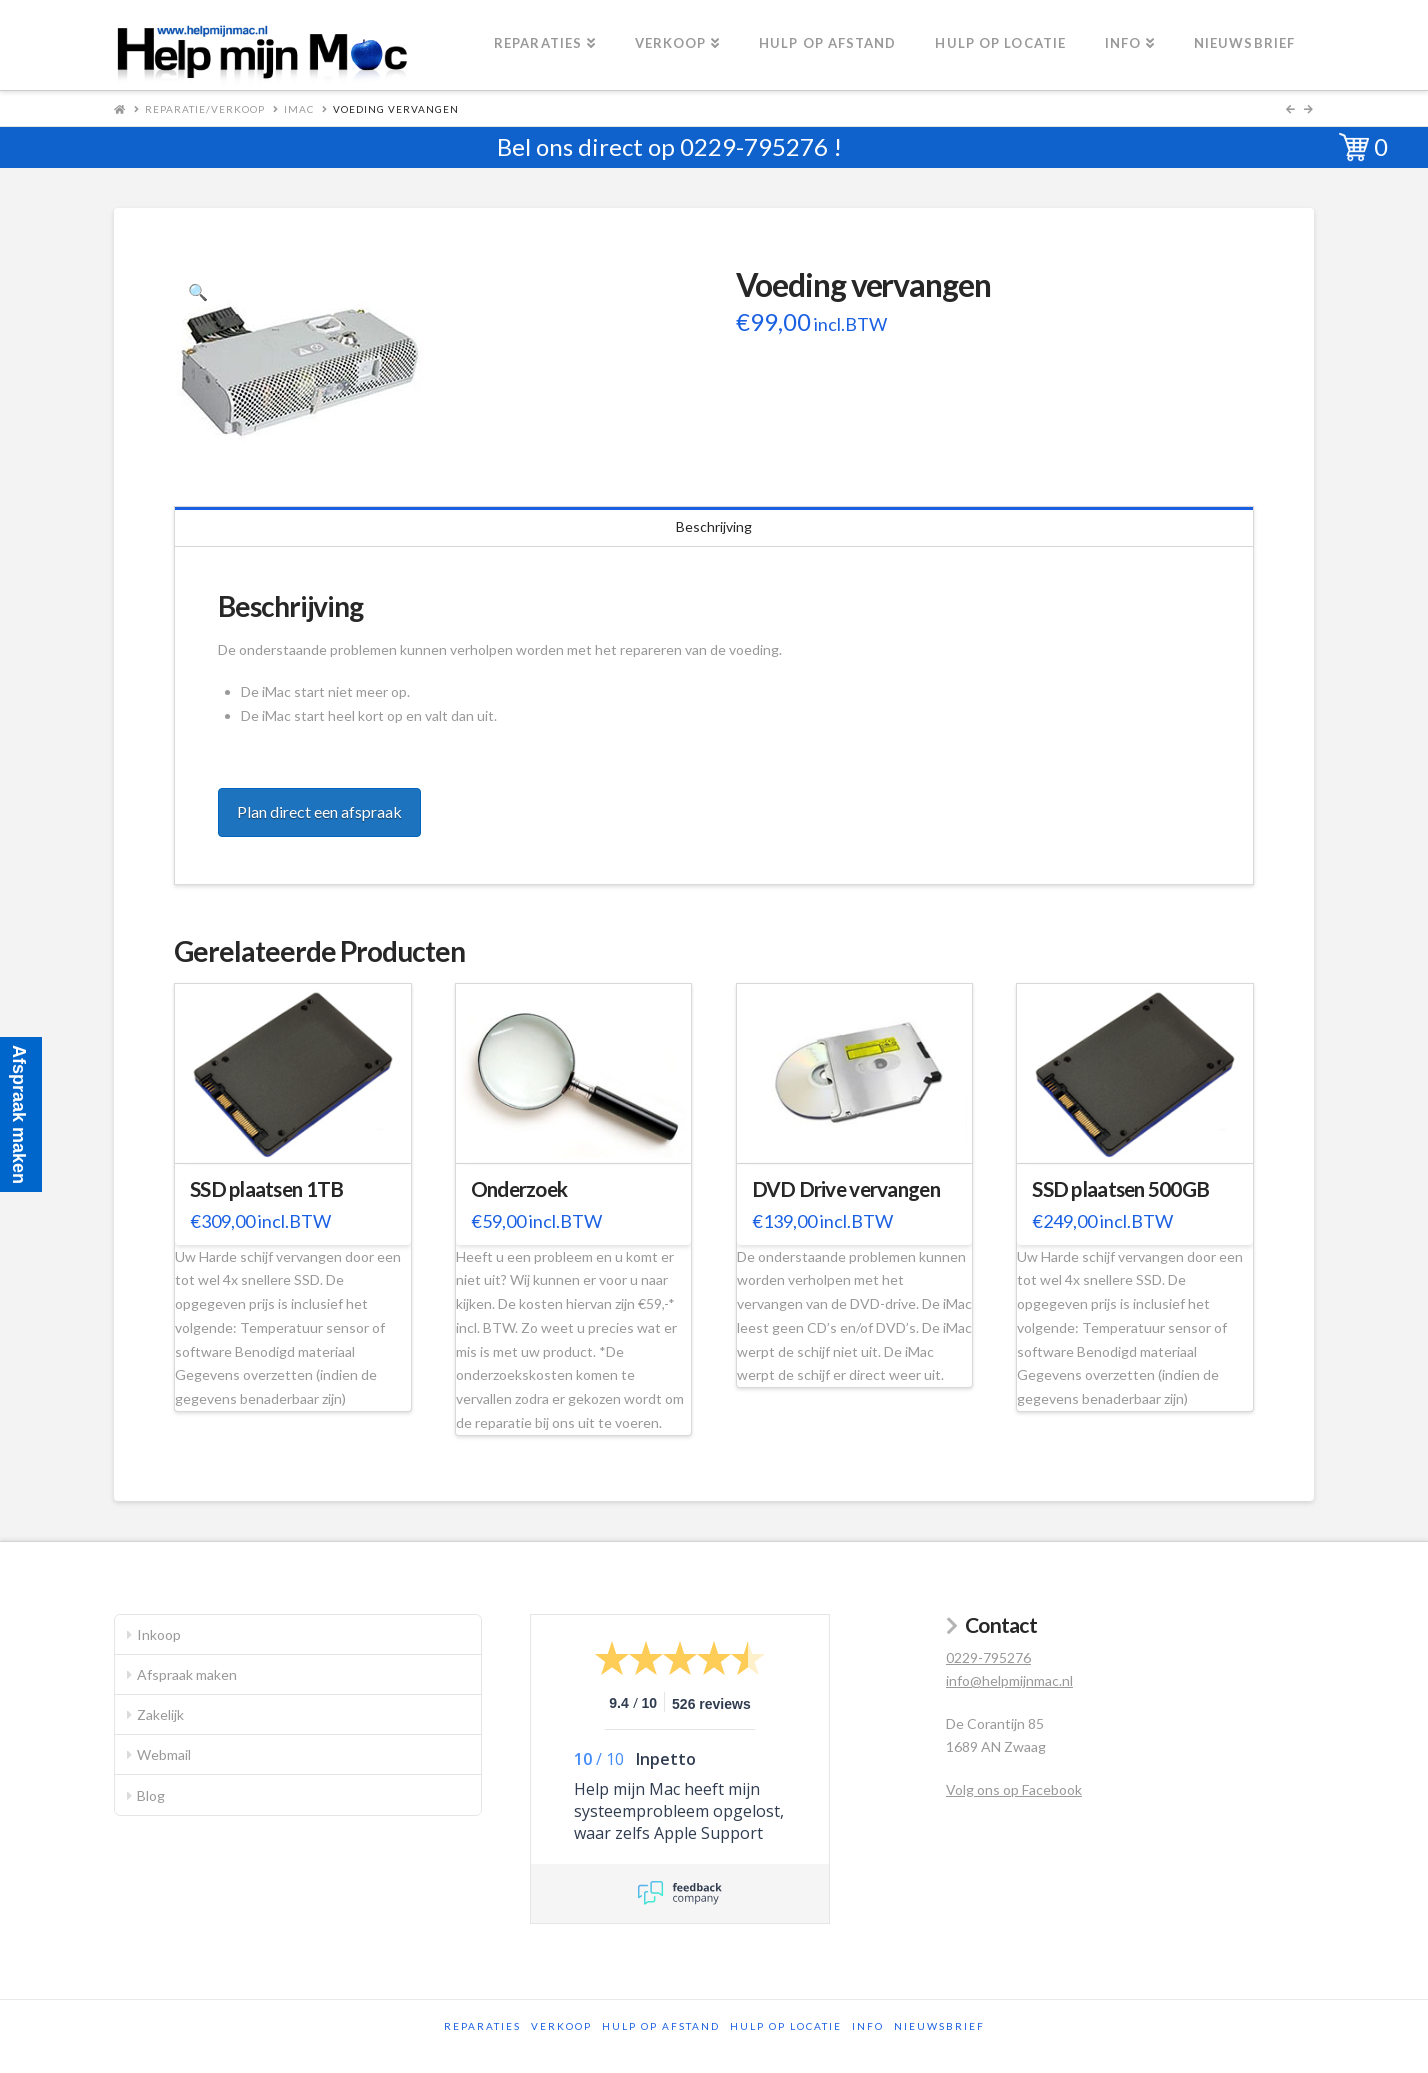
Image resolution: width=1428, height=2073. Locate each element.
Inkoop (159, 1634)
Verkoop (561, 2026)
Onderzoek (519, 1189)
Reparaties (482, 2026)
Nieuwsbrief (939, 2026)
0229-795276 (754, 146)
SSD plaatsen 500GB (1120, 1189)
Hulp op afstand (661, 2026)
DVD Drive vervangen (846, 1189)
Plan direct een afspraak (319, 811)
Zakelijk (160, 1714)
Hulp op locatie (786, 2026)
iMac (299, 109)
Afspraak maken (187, 1674)
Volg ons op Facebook (1014, 1789)
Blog (151, 1795)
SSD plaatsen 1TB (266, 1189)
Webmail (164, 1754)
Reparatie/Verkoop (205, 109)
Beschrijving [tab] (714, 526)
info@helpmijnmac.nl (1009, 1680)
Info (868, 2026)
